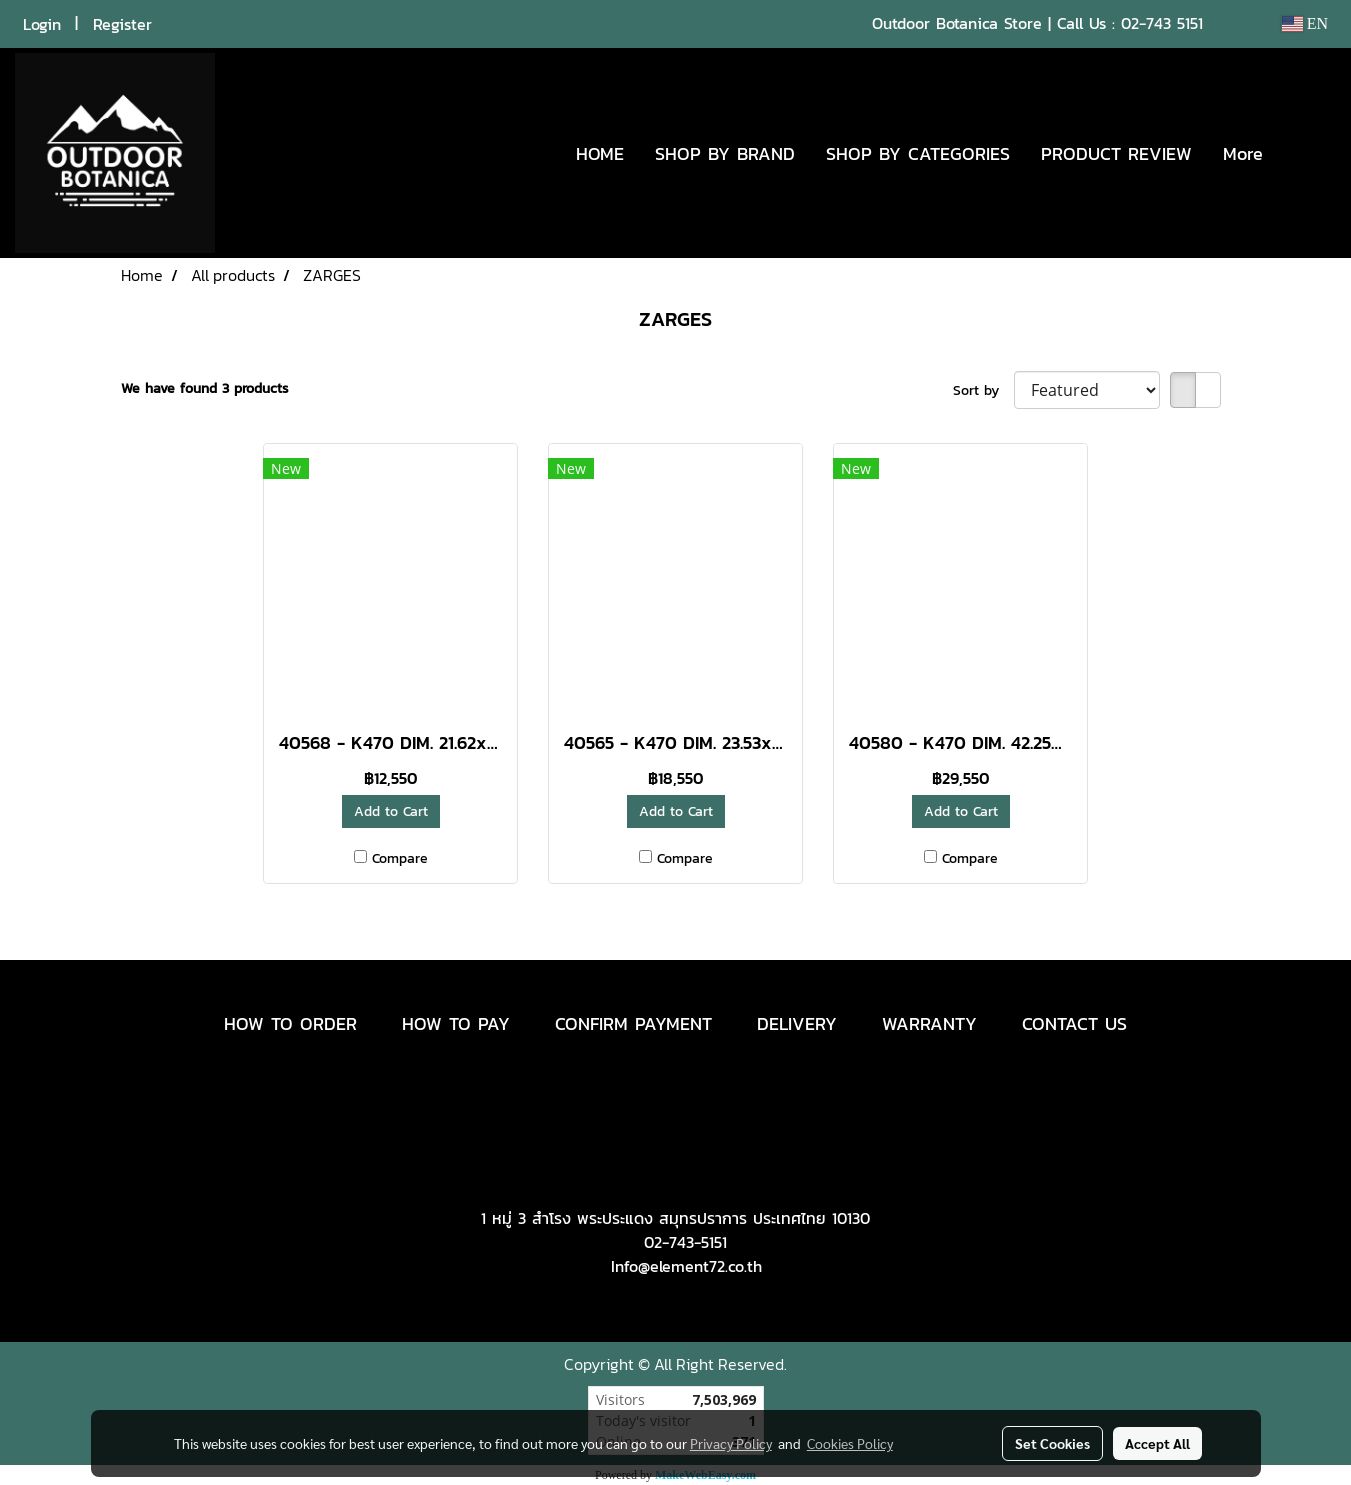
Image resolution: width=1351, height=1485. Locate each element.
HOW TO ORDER (290, 1023)
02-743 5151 (1162, 23)
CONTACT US (1074, 1023)
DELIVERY (797, 1023)
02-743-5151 (685, 1242)
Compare (400, 858)
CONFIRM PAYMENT (633, 1023)
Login (42, 24)
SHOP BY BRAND (725, 153)
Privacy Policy (731, 1443)
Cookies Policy (850, 1443)
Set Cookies (1052, 1443)
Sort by (983, 390)
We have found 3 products (205, 388)
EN (1304, 23)
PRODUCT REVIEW (1116, 153)
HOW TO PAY (456, 1023)
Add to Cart (391, 811)
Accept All (1157, 1443)
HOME (600, 153)
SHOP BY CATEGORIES (918, 153)
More (1243, 153)
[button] (1308, 153)
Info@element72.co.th (686, 1266)
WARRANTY (929, 1023)
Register (122, 24)
